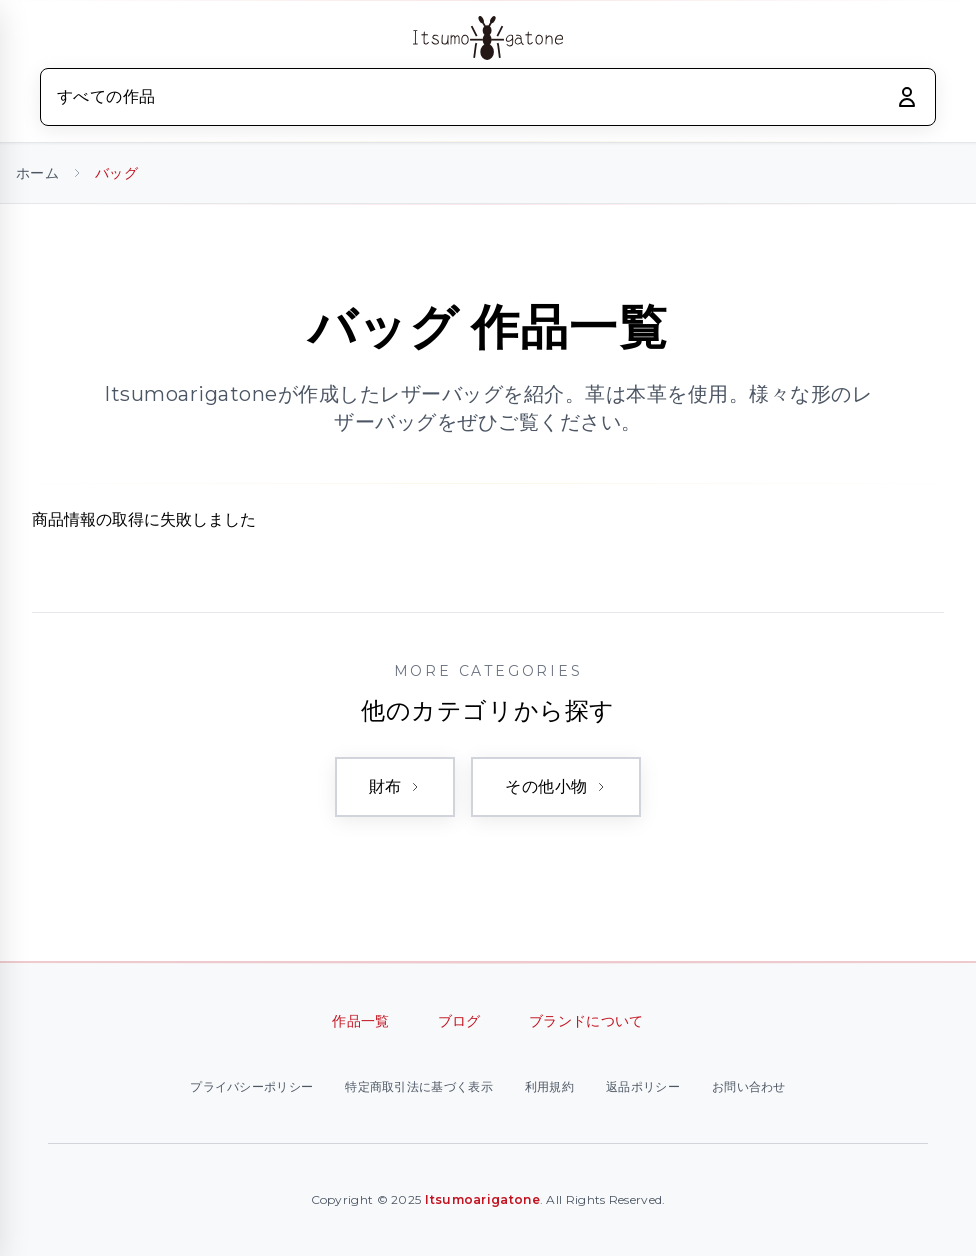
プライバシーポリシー (251, 1086)
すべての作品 (106, 96)
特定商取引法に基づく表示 (419, 1086)
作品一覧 (360, 1021)
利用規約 (549, 1086)
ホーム (37, 173)
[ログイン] (907, 97)
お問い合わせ (749, 1086)
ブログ (459, 1021)
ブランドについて (586, 1021)
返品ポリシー (643, 1086)
